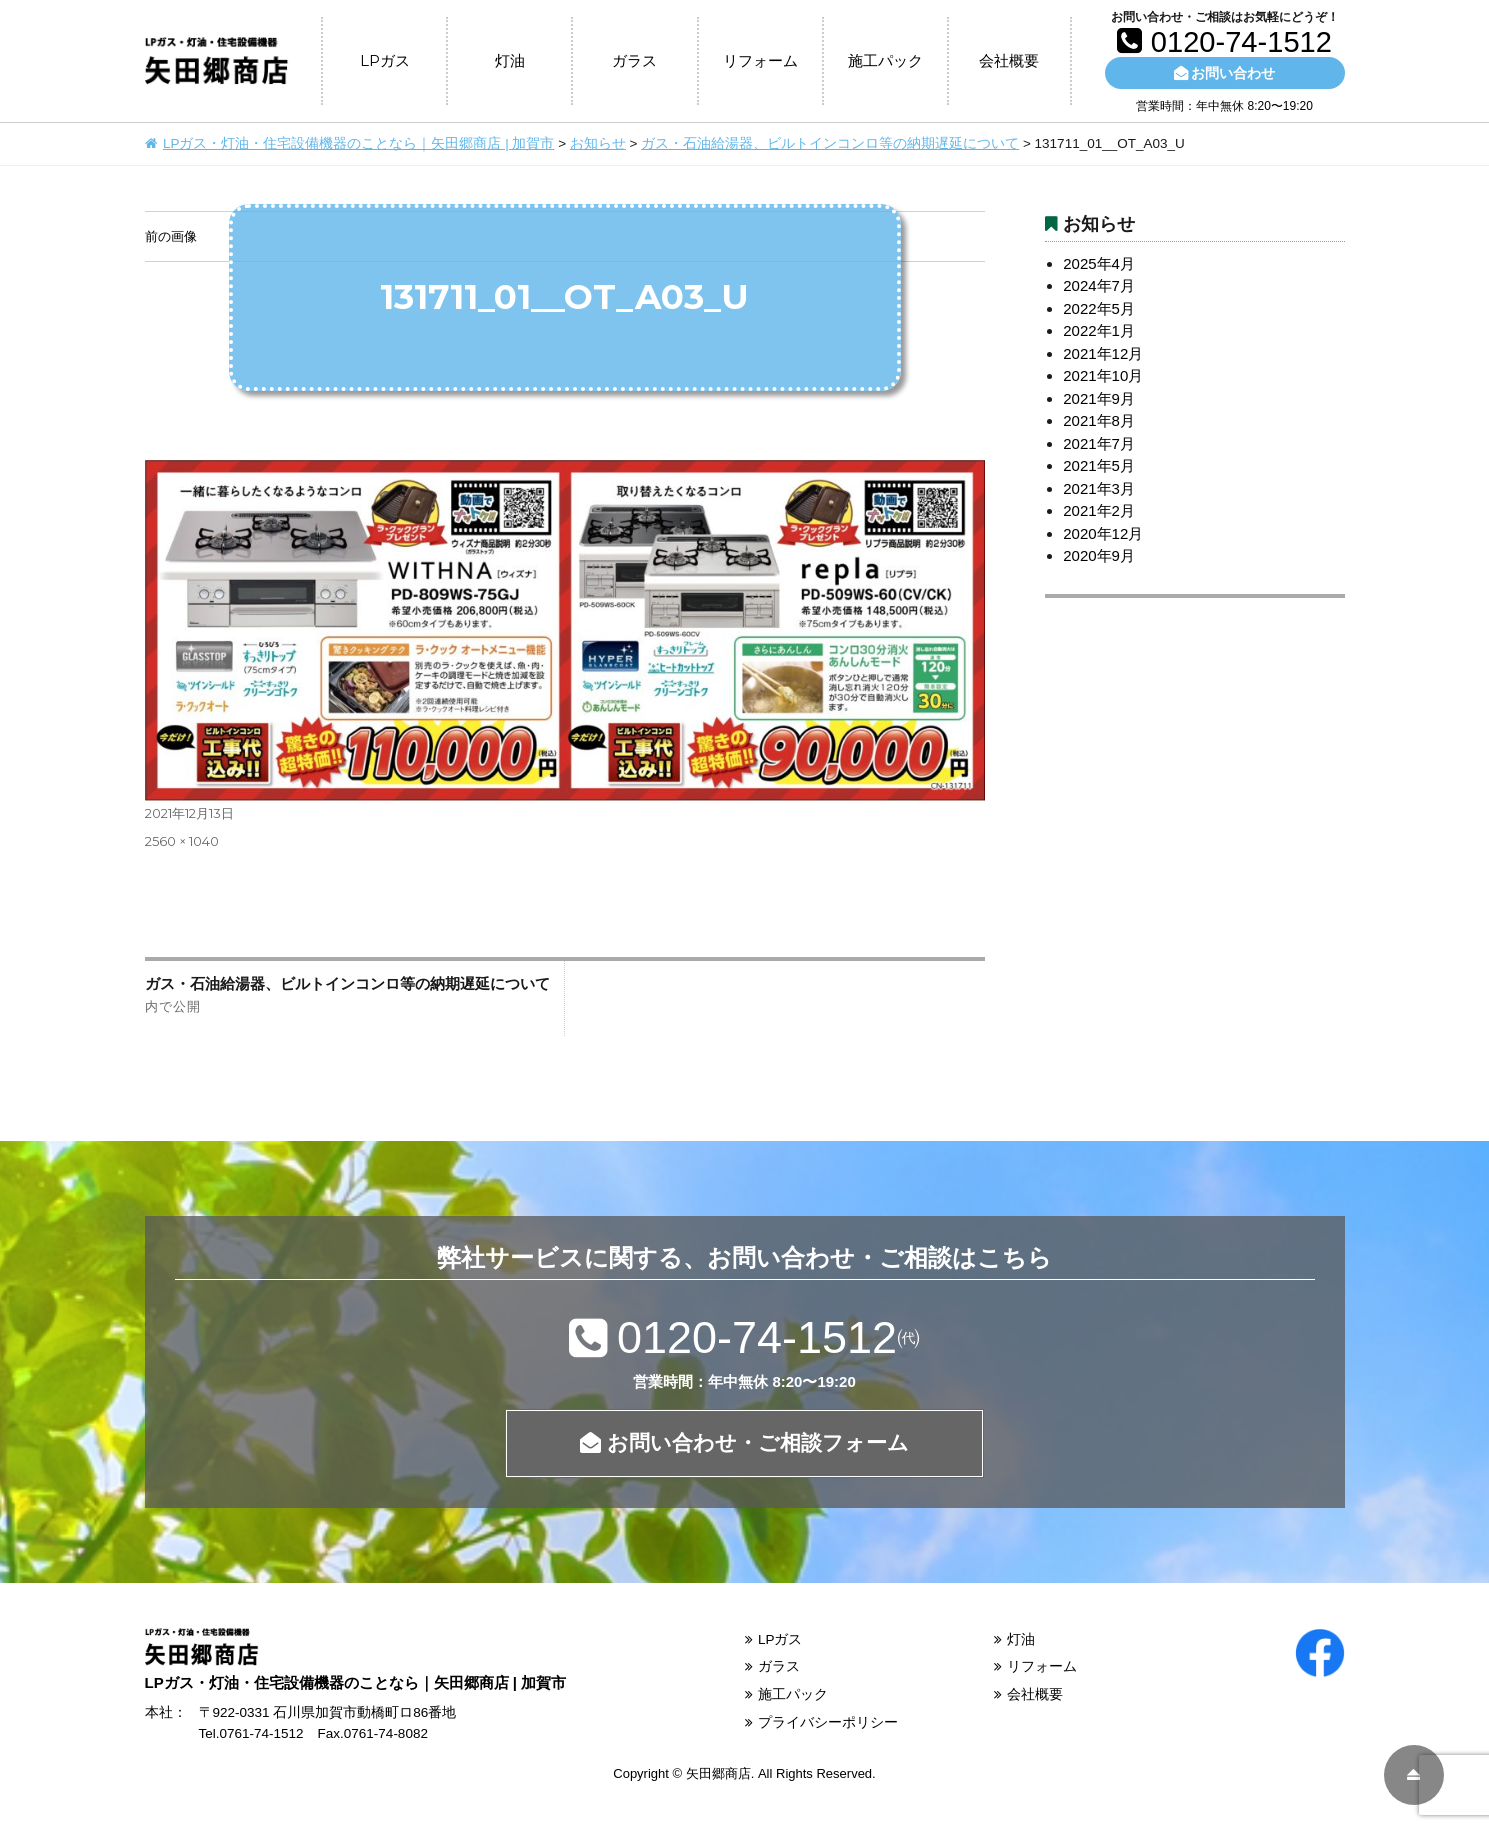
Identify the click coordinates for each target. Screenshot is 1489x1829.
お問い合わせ (1224, 73)
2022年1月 (1099, 330)
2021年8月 (1099, 420)
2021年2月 (1099, 510)
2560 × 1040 (182, 841)
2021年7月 (1099, 443)
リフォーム (760, 60)
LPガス (385, 60)
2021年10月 (1103, 375)
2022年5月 (1099, 308)
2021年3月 (1099, 488)
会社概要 (1009, 60)
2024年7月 (1099, 285)
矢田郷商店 (718, 1773)
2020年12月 (1103, 533)
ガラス (634, 60)
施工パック (885, 60)
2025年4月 (1099, 263)
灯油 (510, 60)
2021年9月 (1099, 398)
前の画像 (171, 236)
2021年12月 (1103, 353)
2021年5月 (1099, 465)
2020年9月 (1099, 555)
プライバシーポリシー (828, 1722)
